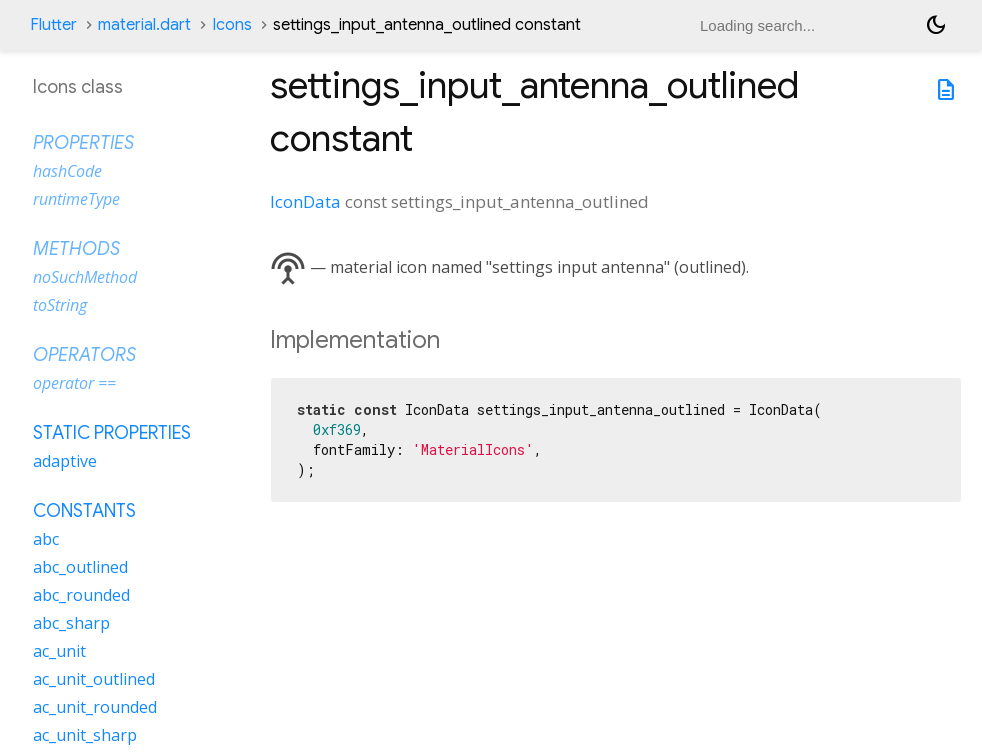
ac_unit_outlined (94, 679)
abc (46, 539)
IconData (305, 201)
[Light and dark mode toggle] (936, 25)
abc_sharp (71, 623)
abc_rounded (81, 595)
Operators (84, 355)
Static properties (112, 433)
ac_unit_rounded (95, 707)
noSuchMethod (85, 277)
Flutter (53, 25)
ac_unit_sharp (85, 735)
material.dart (144, 25)
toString (60, 305)
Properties (83, 143)
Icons (232, 25)
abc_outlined (80, 567)
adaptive (65, 461)
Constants (84, 511)
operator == (74, 383)
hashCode (67, 171)
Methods (76, 249)
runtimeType (76, 199)
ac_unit (59, 651)
